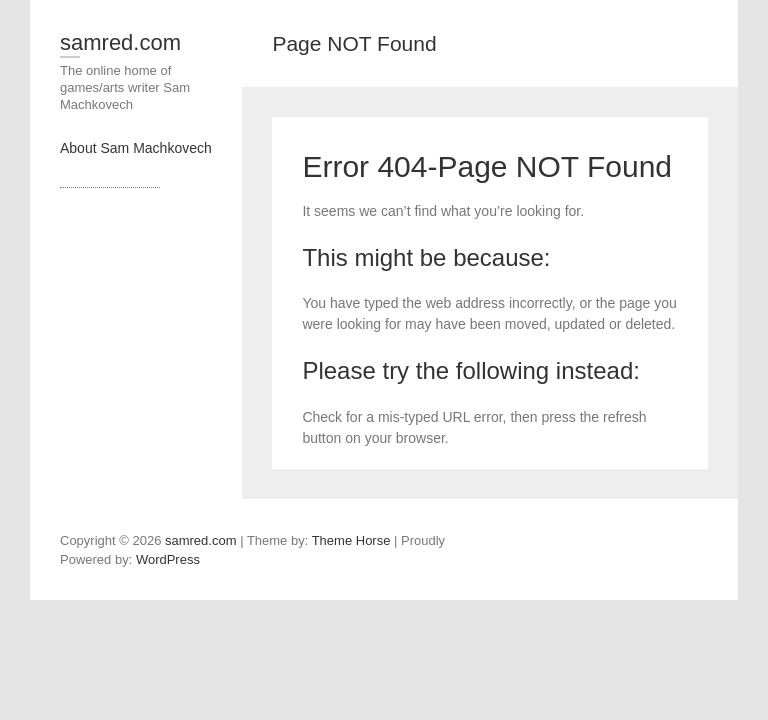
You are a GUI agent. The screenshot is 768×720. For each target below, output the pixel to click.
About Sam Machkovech (136, 148)
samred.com (120, 42)
